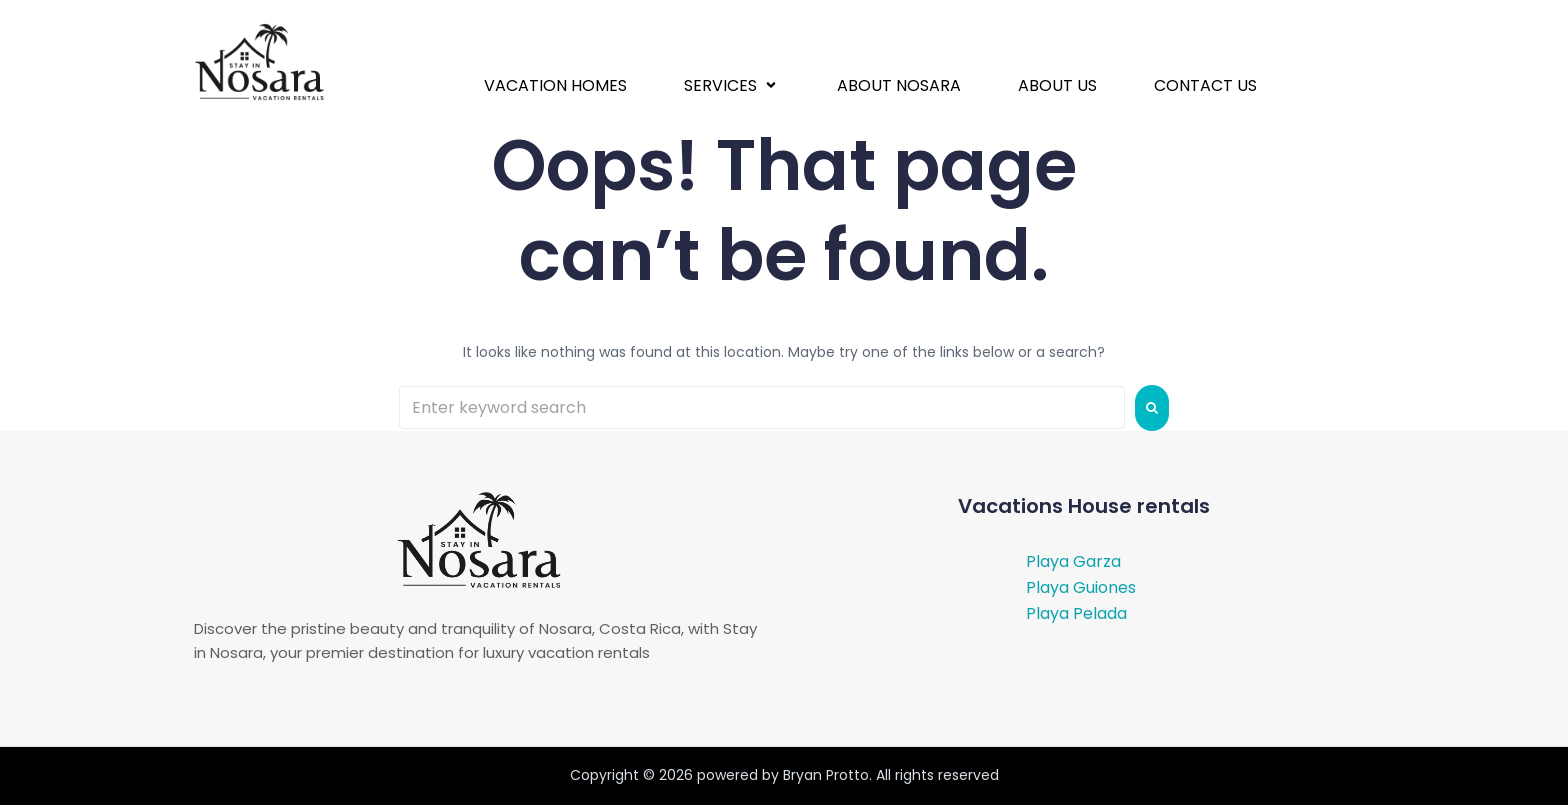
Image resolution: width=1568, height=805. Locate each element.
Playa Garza (1073, 561)
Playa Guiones (1081, 587)
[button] (732, 85)
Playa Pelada (1076, 613)
